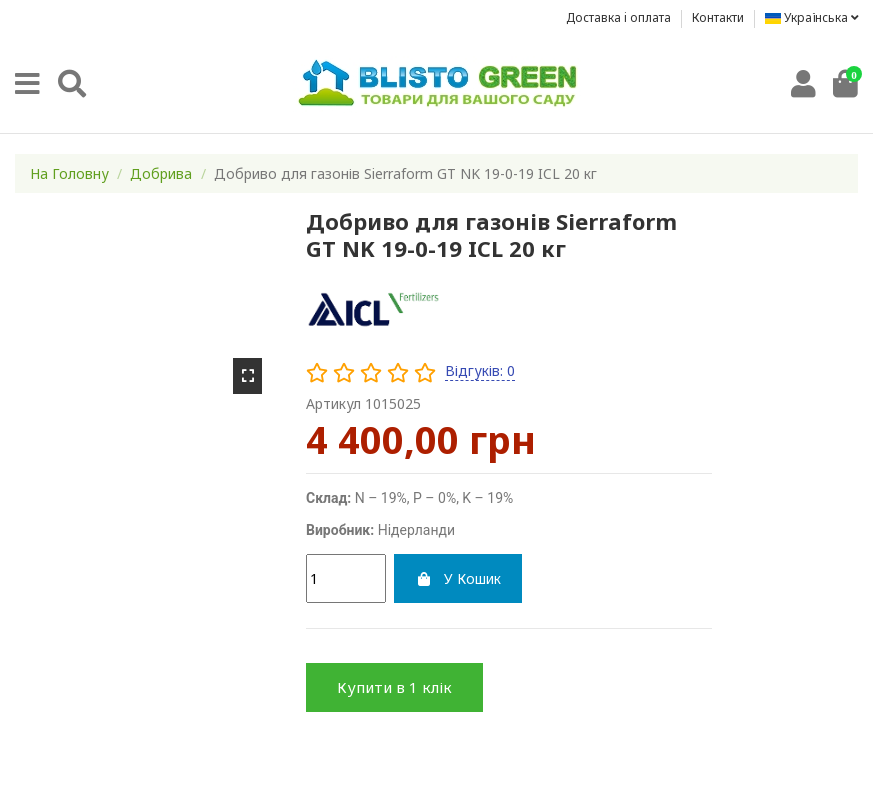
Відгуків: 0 (480, 370)
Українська (811, 17)
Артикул (333, 403)
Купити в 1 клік (394, 687)
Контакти (718, 17)
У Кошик (458, 578)
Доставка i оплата (620, 17)
